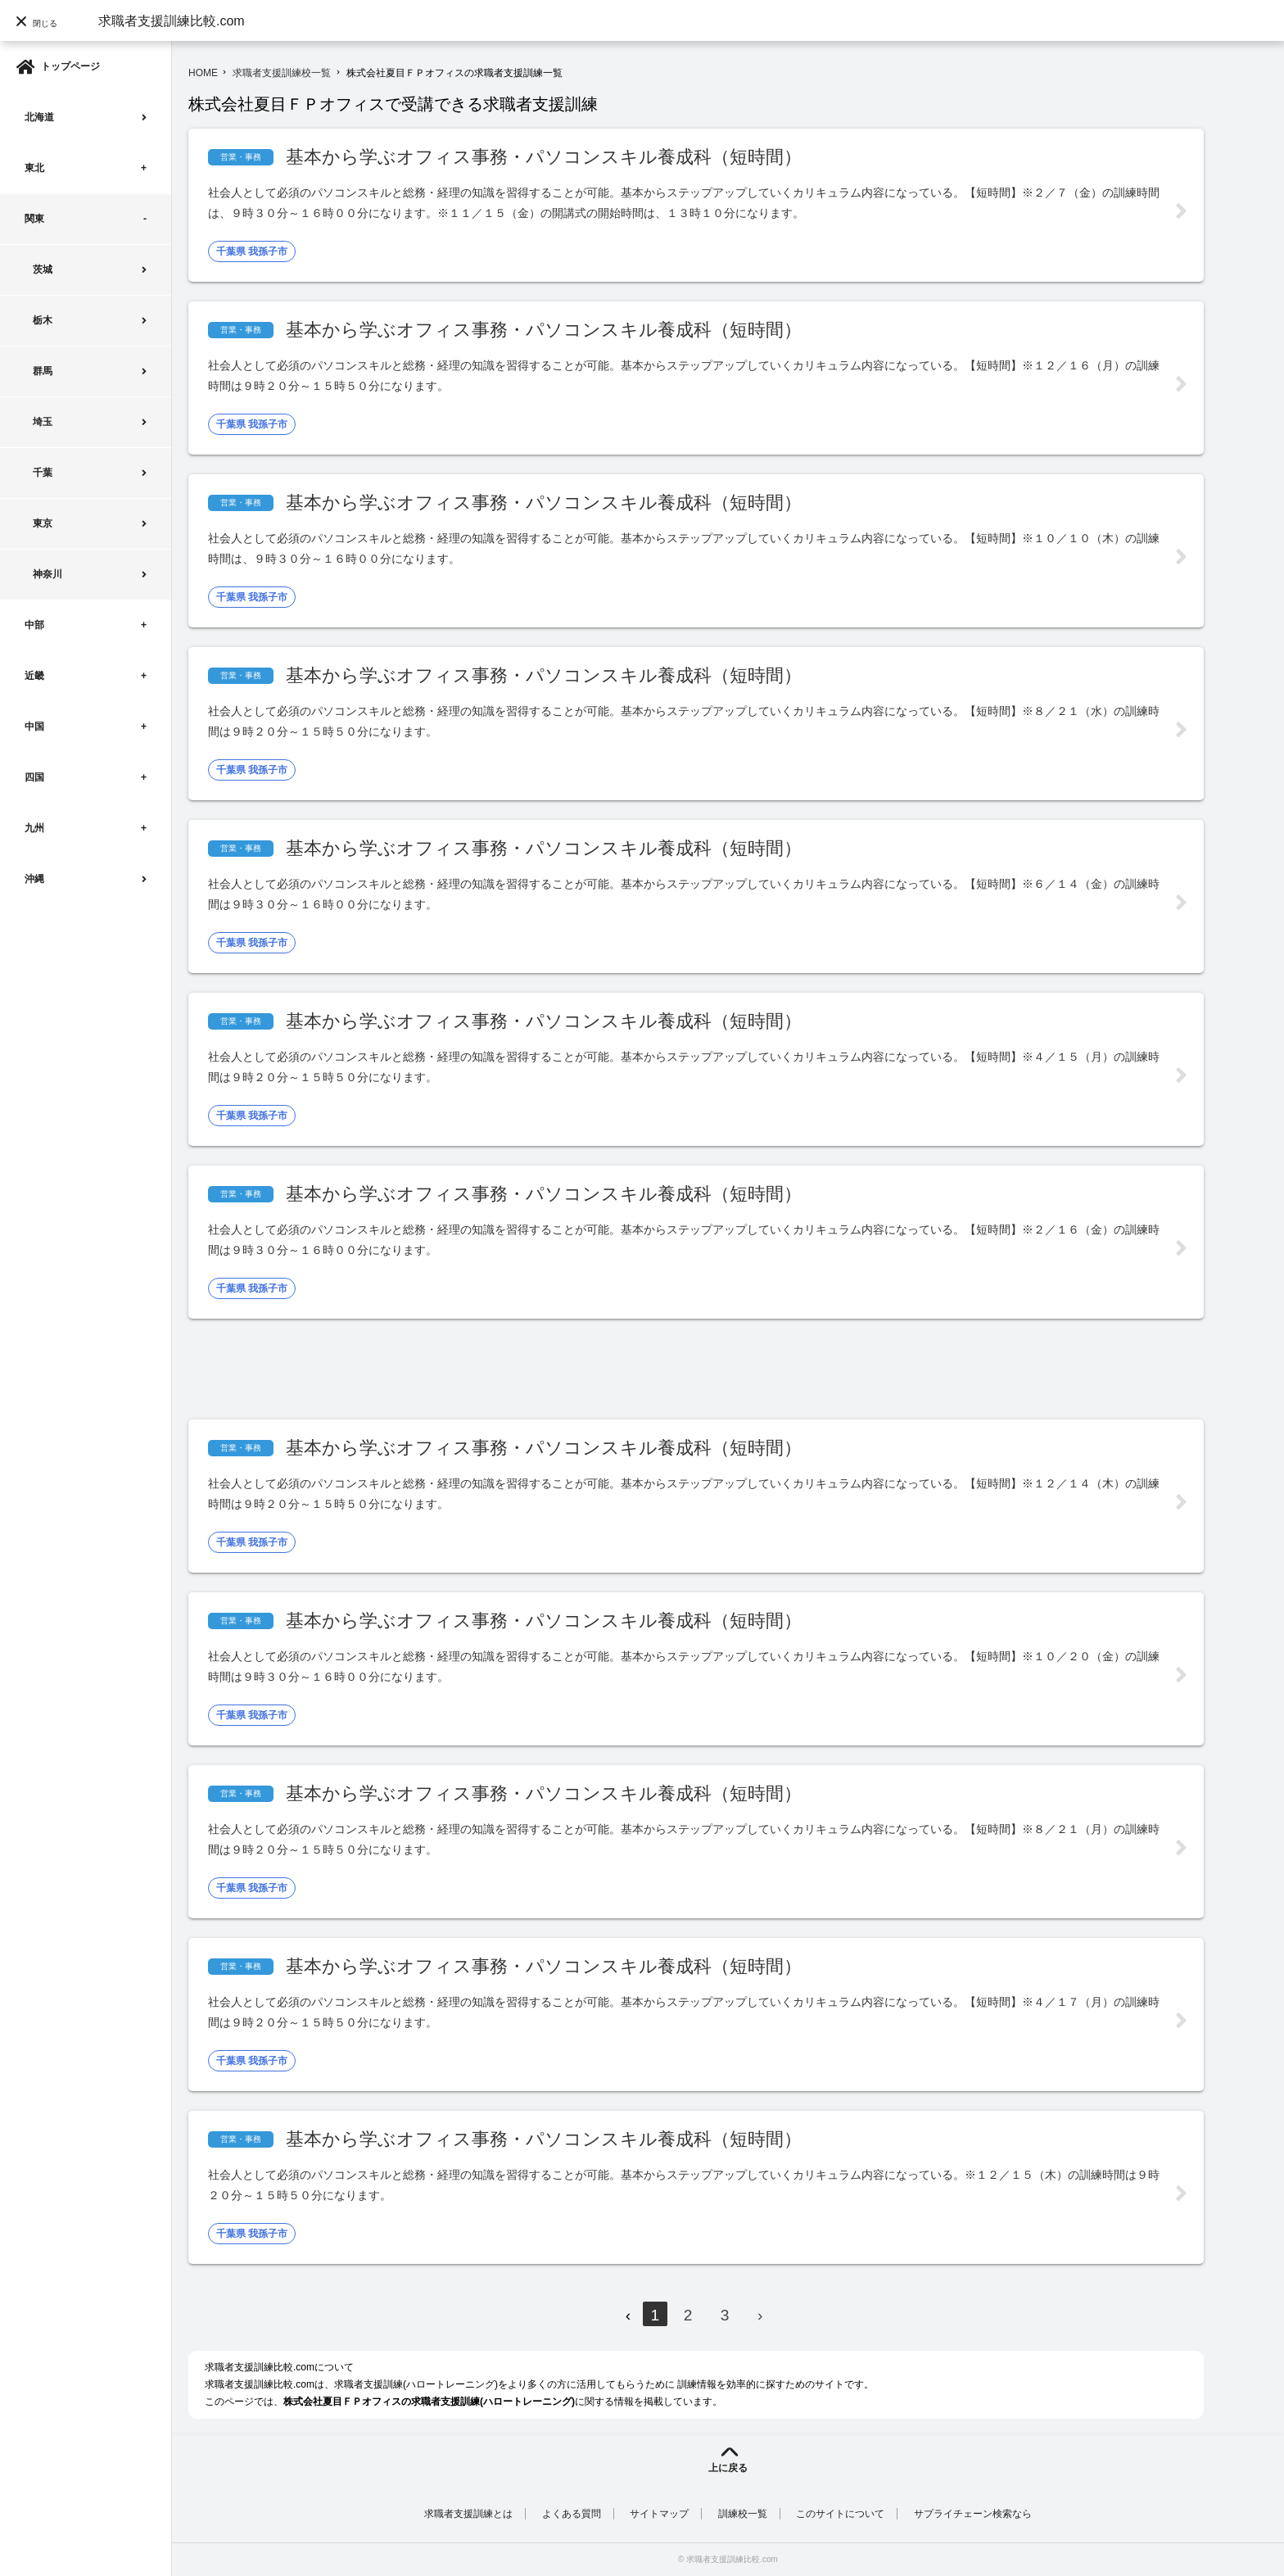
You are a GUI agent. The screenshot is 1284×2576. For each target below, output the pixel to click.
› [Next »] (759, 2315)
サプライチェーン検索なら (973, 2513)
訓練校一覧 (742, 2513)
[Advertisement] (486, 1369)
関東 (34, 218)
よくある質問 (571, 2513)
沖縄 (34, 879)
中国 (34, 726)
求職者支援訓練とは (468, 2513)
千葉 (42, 472)
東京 (42, 523)
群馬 (42, 371)
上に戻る (728, 2468)
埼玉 (42, 422)
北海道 (39, 117)
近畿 (34, 675)
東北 (34, 168)
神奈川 (47, 574)
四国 (34, 777)
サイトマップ (659, 2513)
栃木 (42, 320)
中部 (34, 625)
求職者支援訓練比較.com (171, 21)
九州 (34, 828)
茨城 (42, 269)
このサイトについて (840, 2513)
